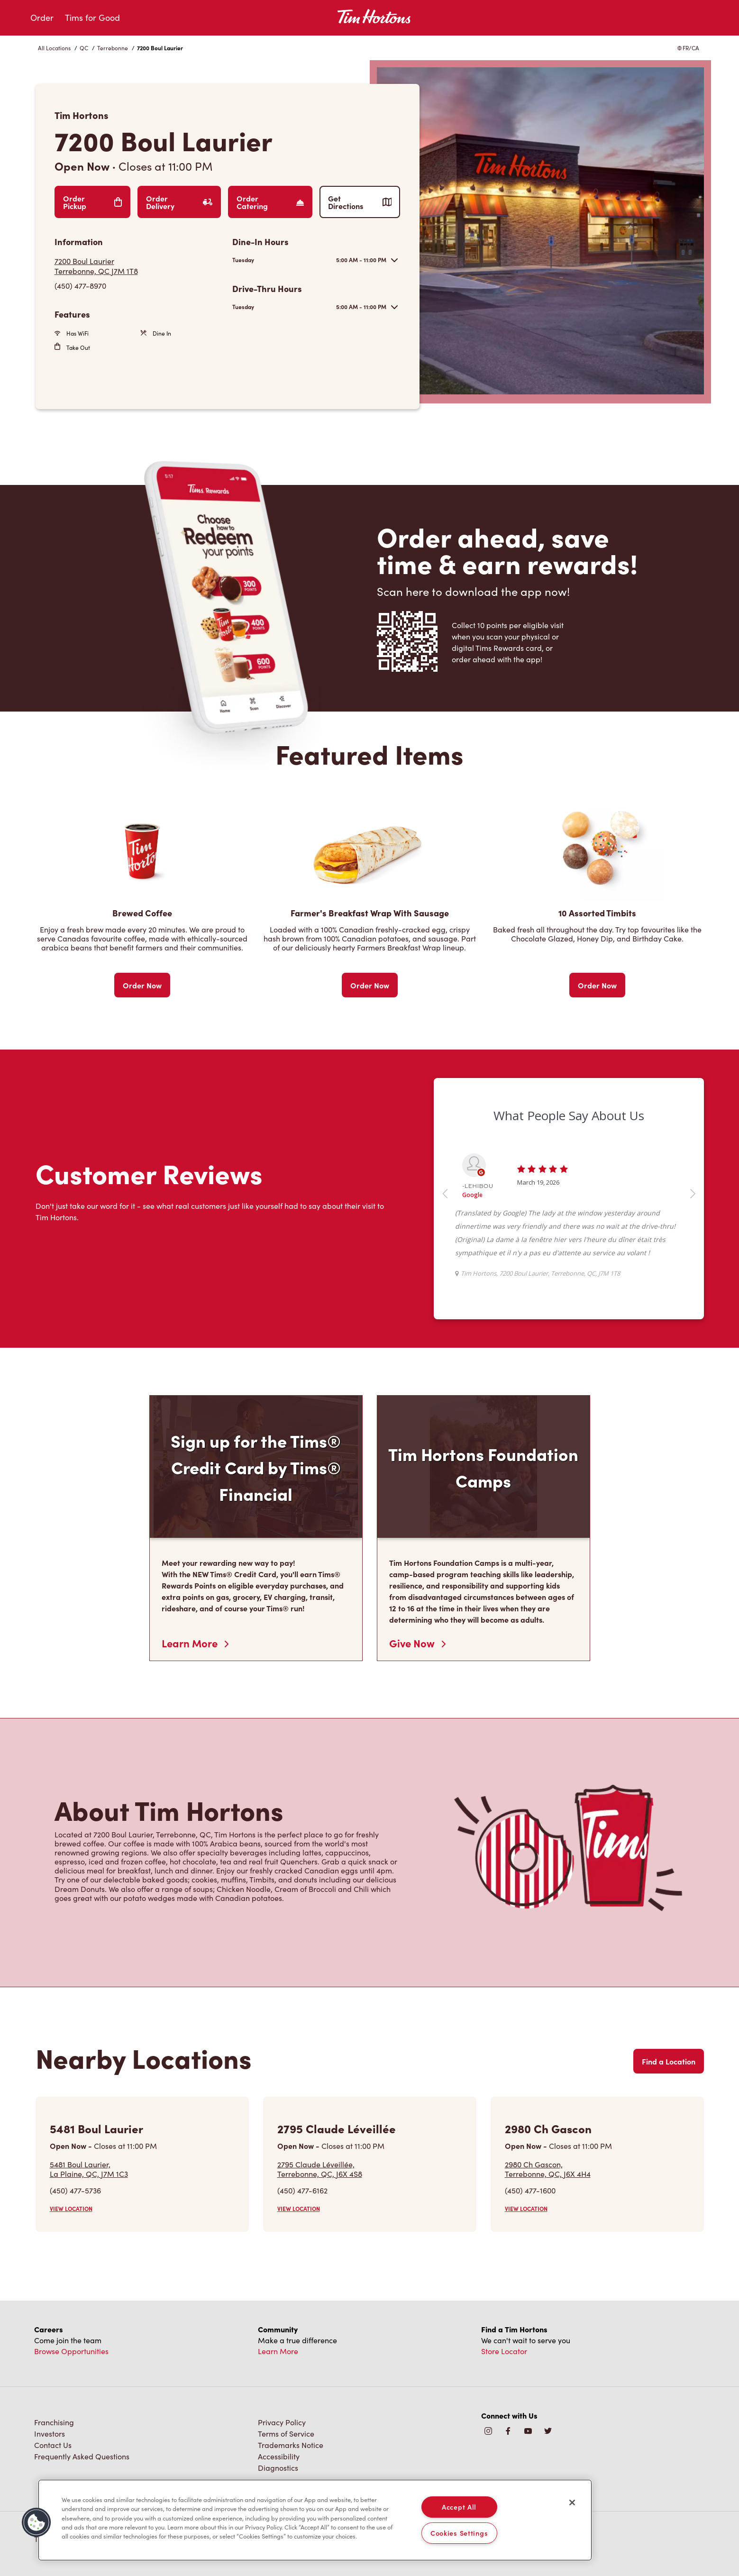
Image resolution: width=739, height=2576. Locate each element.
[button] (36, 2522)
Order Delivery (179, 202)
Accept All (459, 2507)
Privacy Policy (282, 2422)
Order (42, 17)
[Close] (572, 2502)
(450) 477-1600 (530, 2190)
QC (84, 48)
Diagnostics (278, 2468)
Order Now (142, 985)
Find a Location (668, 2061)
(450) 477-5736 (75, 2190)
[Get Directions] (139, 266)
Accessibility (279, 2456)
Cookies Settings (459, 2533)
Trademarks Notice (290, 2445)
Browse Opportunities (71, 2351)
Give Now (417, 1643)
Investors (49, 2434)
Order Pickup (92, 202)
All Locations (54, 48)
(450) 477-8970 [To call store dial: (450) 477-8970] (80, 286)
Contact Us (53, 2445)
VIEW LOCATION (71, 2208)
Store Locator (504, 2351)
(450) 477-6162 (302, 2190)
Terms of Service (286, 2434)
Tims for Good (92, 17)
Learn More (195, 1643)
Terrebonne (112, 48)
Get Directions (360, 202)
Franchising (54, 2422)
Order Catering (270, 202)
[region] (315, 2520)
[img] (548, 2432)
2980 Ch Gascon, (548, 2169)
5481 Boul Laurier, (89, 2169)
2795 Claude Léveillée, (319, 2169)
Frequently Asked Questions (81, 2456)
